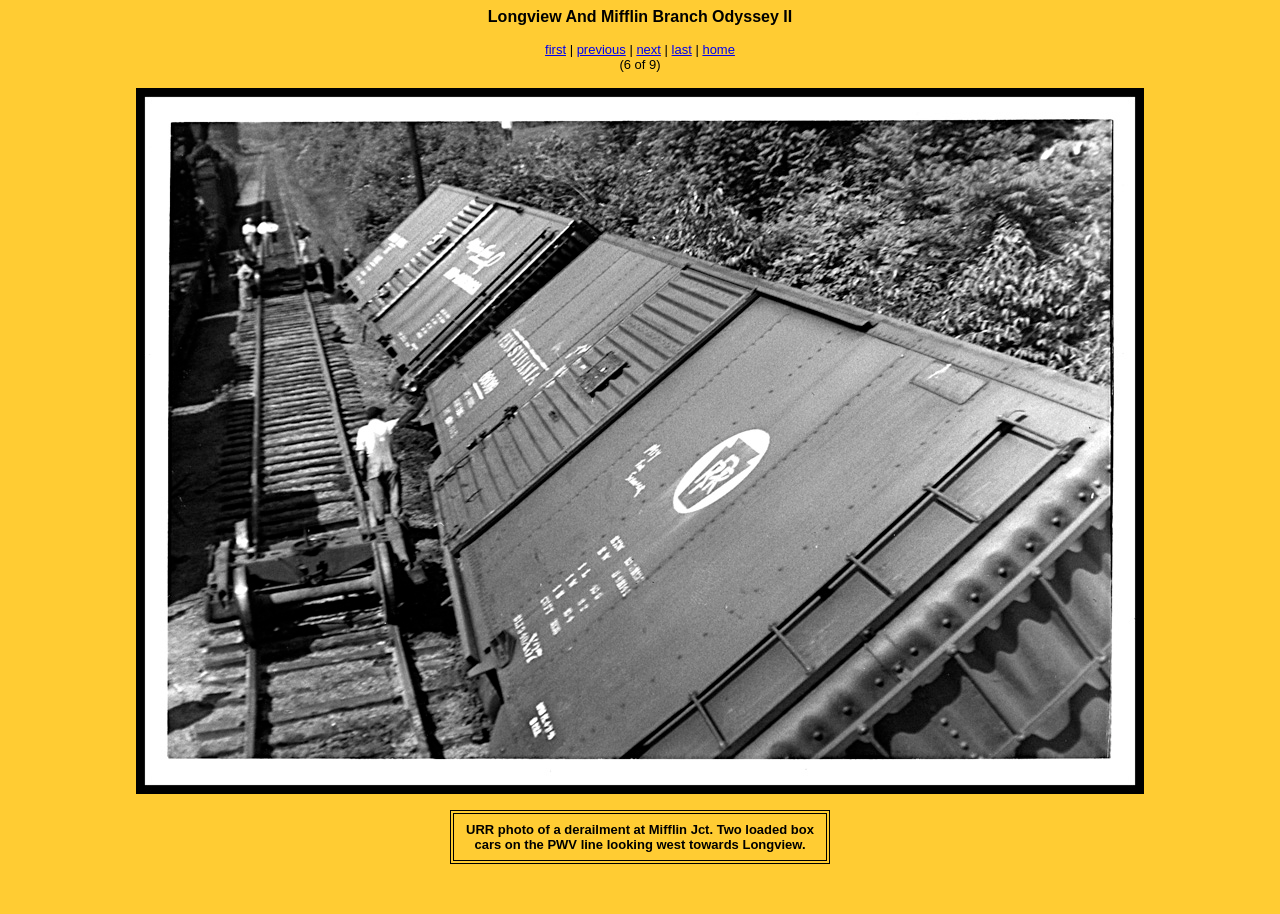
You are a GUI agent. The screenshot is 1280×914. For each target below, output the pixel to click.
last (682, 49)
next (648, 49)
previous (601, 49)
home (718, 49)
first (555, 49)
